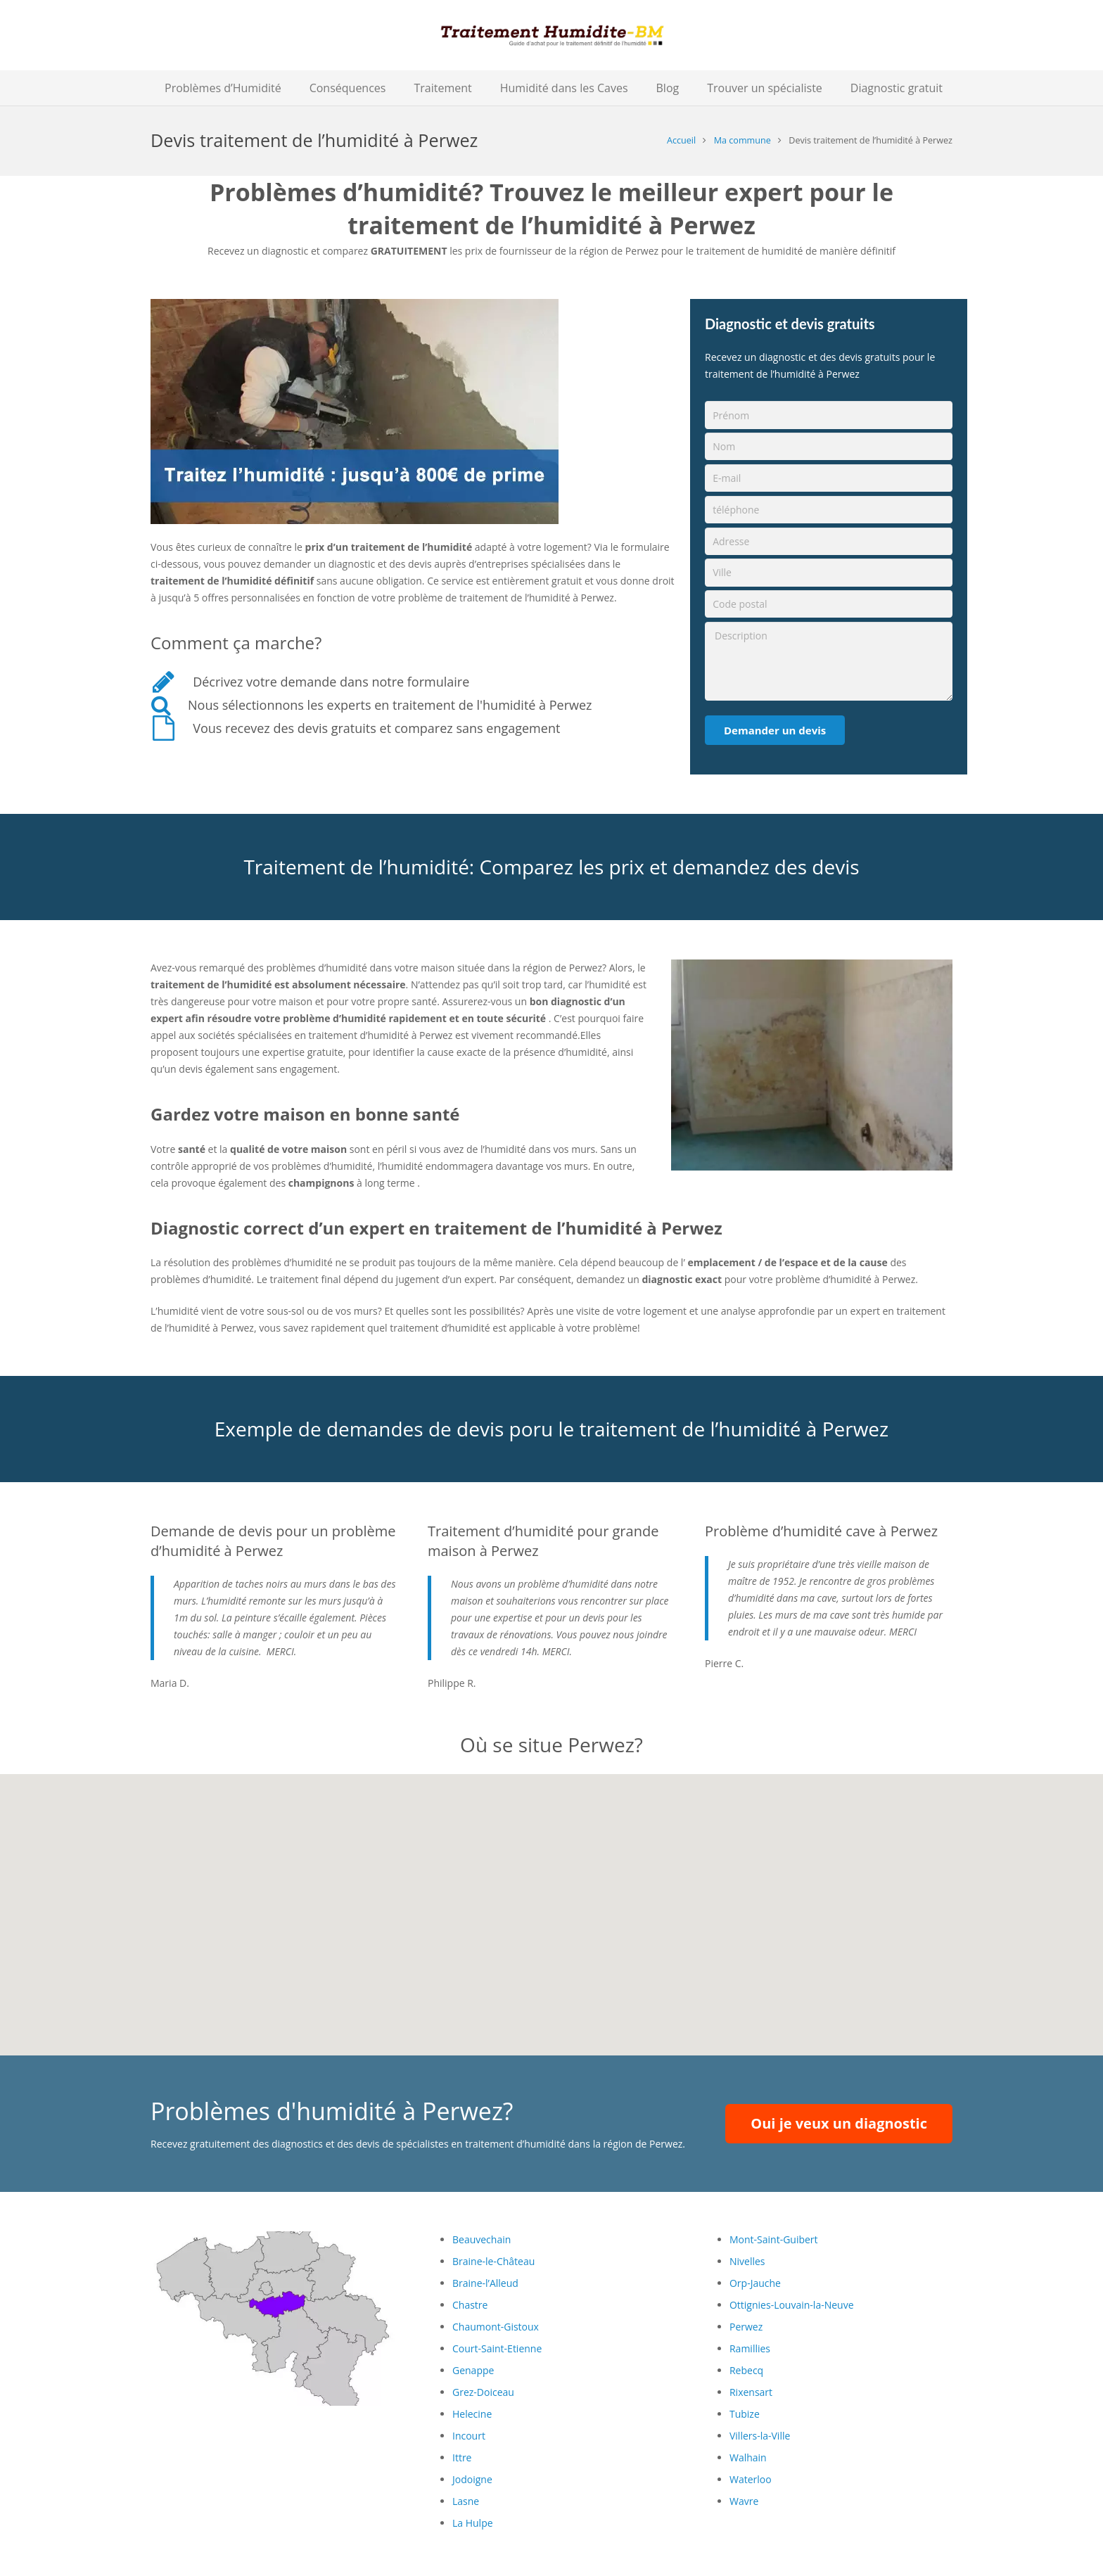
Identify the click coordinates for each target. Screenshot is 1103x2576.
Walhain (748, 2457)
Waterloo (750, 2479)
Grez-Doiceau (483, 2392)
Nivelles (747, 2261)
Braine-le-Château (493, 2261)
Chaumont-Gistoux (495, 2326)
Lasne (465, 2501)
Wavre (743, 2501)
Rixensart (750, 2392)
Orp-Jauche (755, 2283)
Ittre (461, 2457)
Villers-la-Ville (759, 2435)
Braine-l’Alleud (485, 2283)
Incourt (468, 2435)
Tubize (744, 2414)
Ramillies (749, 2348)
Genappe (473, 2370)
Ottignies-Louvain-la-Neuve (791, 2305)
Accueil (681, 140)
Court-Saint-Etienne (497, 2348)
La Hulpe (472, 2523)
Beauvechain (481, 2239)
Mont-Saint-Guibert (773, 2239)
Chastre (469, 2305)
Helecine (472, 2414)
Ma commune (742, 140)
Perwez (746, 2326)
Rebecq (746, 2370)
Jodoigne (472, 2479)
